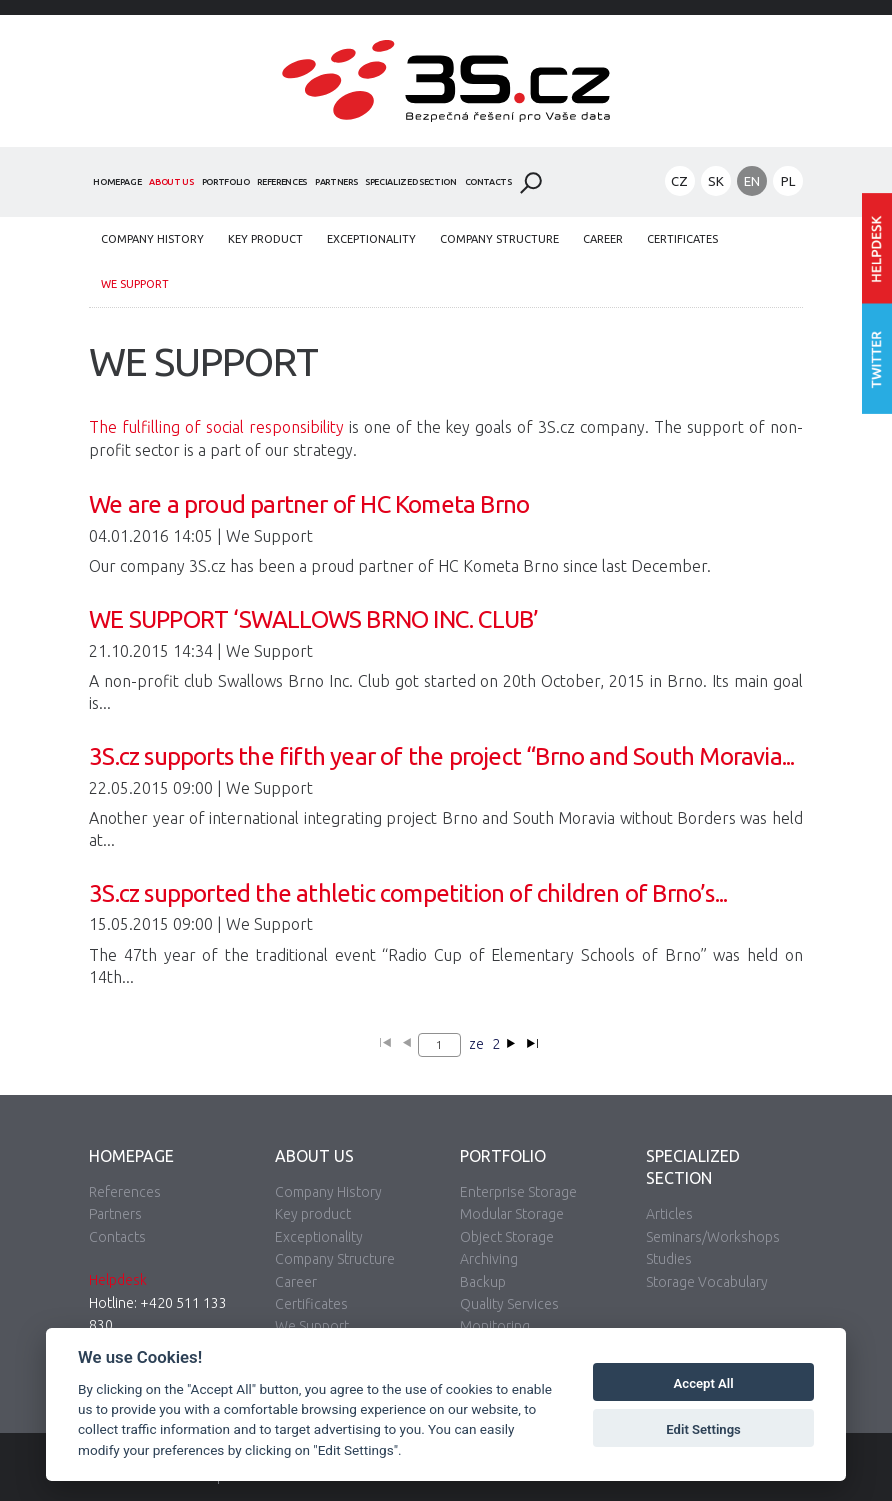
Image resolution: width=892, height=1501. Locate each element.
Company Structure (499, 239)
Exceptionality (371, 239)
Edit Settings (703, 1429)
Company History (152, 239)
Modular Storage (512, 1214)
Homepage (117, 182)
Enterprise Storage (518, 1192)
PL (788, 181)
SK (716, 181)
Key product (265, 239)
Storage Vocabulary (707, 1282)
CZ (679, 181)
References (282, 182)
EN (752, 181)
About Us (171, 182)
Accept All (704, 1383)
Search (531, 183)
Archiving (489, 1259)
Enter (877, 248)
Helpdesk (118, 1280)
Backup (483, 1282)
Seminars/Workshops (713, 1237)
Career (603, 239)
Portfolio (226, 182)
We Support (135, 284)
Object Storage (507, 1237)
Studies (669, 1259)
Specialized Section (410, 182)
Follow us (877, 359)
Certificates (682, 239)
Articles (669, 1214)
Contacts (488, 182)
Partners (336, 182)
